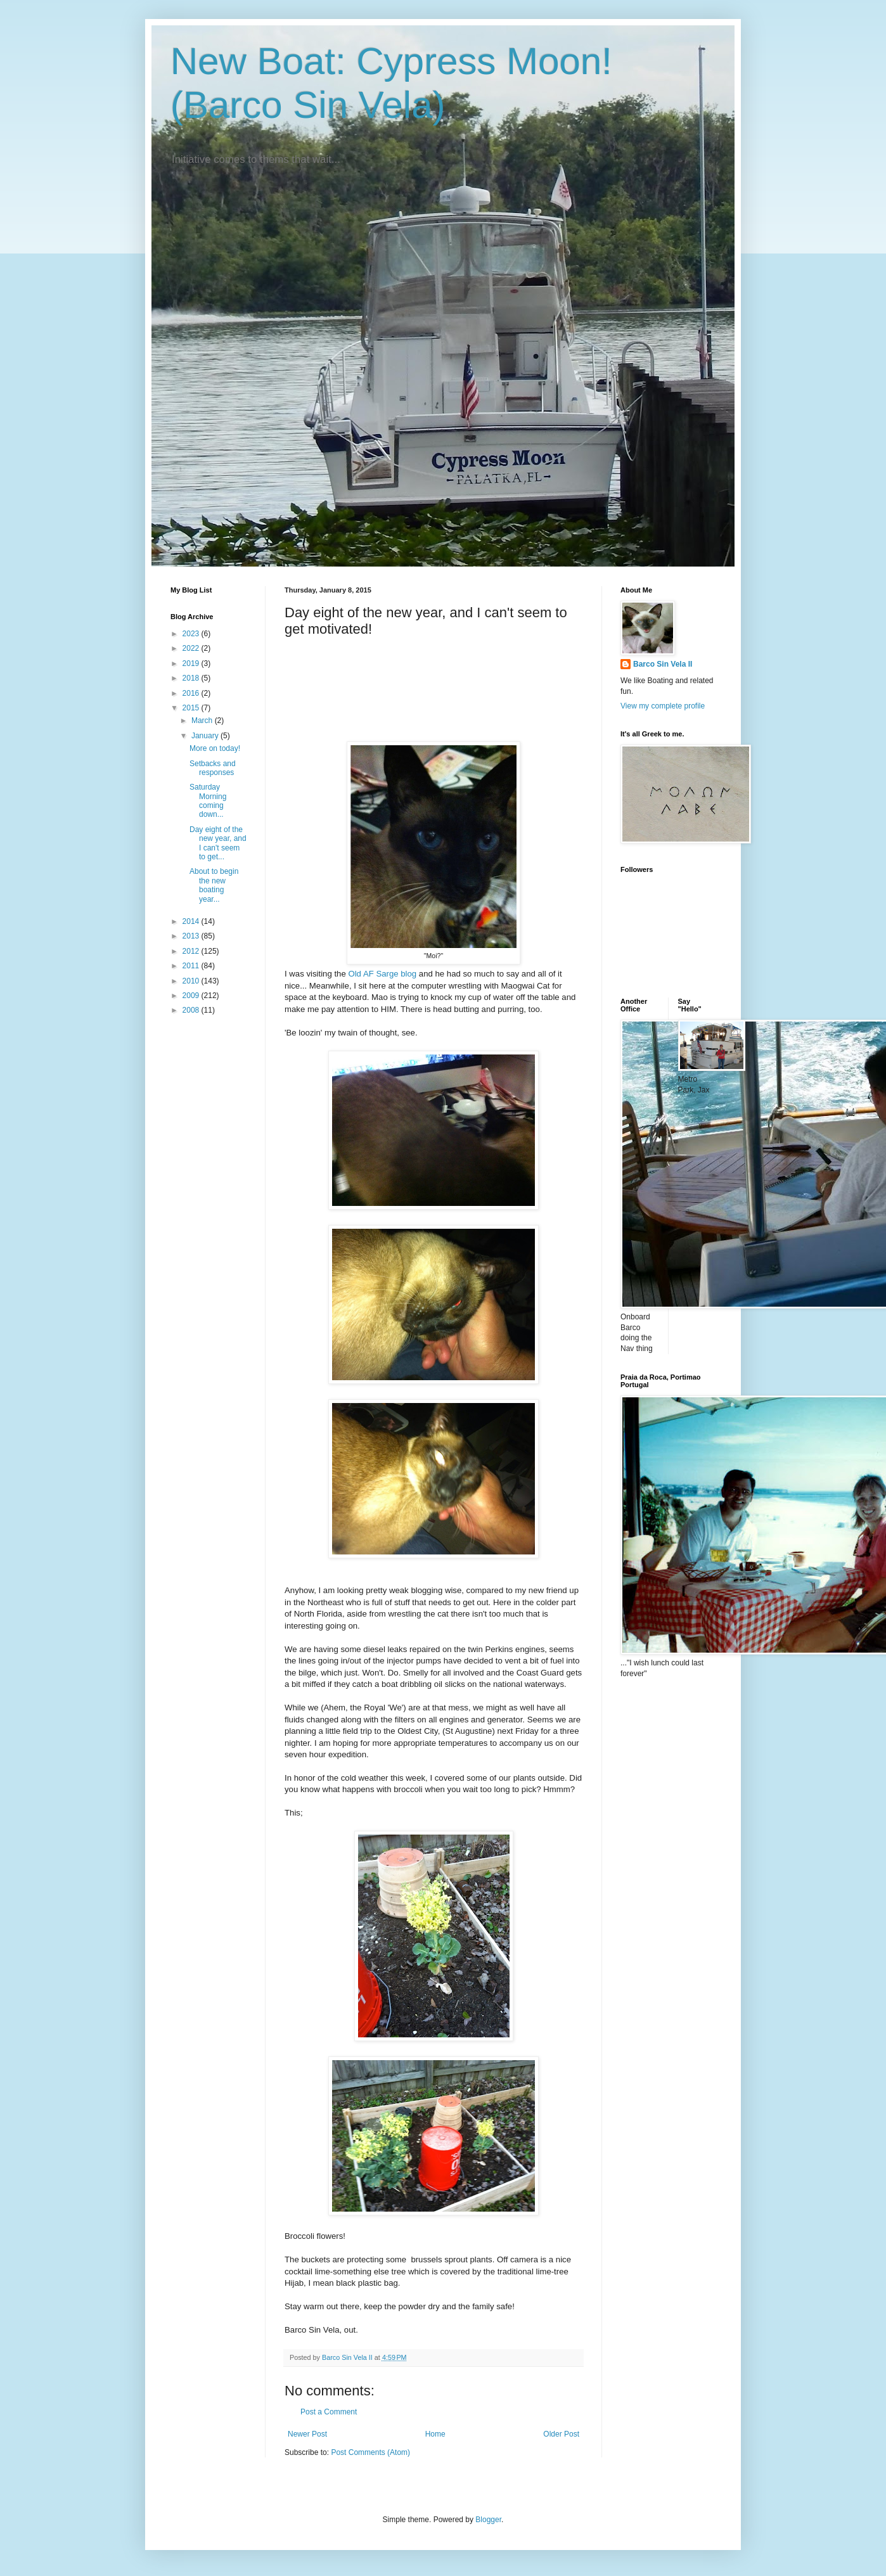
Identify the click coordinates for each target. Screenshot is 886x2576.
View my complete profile (662, 706)
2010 (192, 981)
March (203, 720)
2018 (192, 678)
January (206, 735)
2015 (192, 707)
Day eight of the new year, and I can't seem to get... (218, 843)
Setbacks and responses (212, 768)
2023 (192, 633)
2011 (192, 965)
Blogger (488, 2519)
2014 (192, 921)
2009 (192, 995)
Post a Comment (328, 2411)
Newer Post (307, 2434)
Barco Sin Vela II (662, 664)
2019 (192, 663)
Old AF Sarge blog (382, 973)
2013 (192, 936)
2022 (192, 648)
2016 (192, 693)
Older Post (561, 2434)
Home (435, 2434)
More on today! (214, 748)
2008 (192, 1010)
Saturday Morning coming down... (207, 801)
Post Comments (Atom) (370, 2452)
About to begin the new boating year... (213, 885)
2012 (192, 951)
